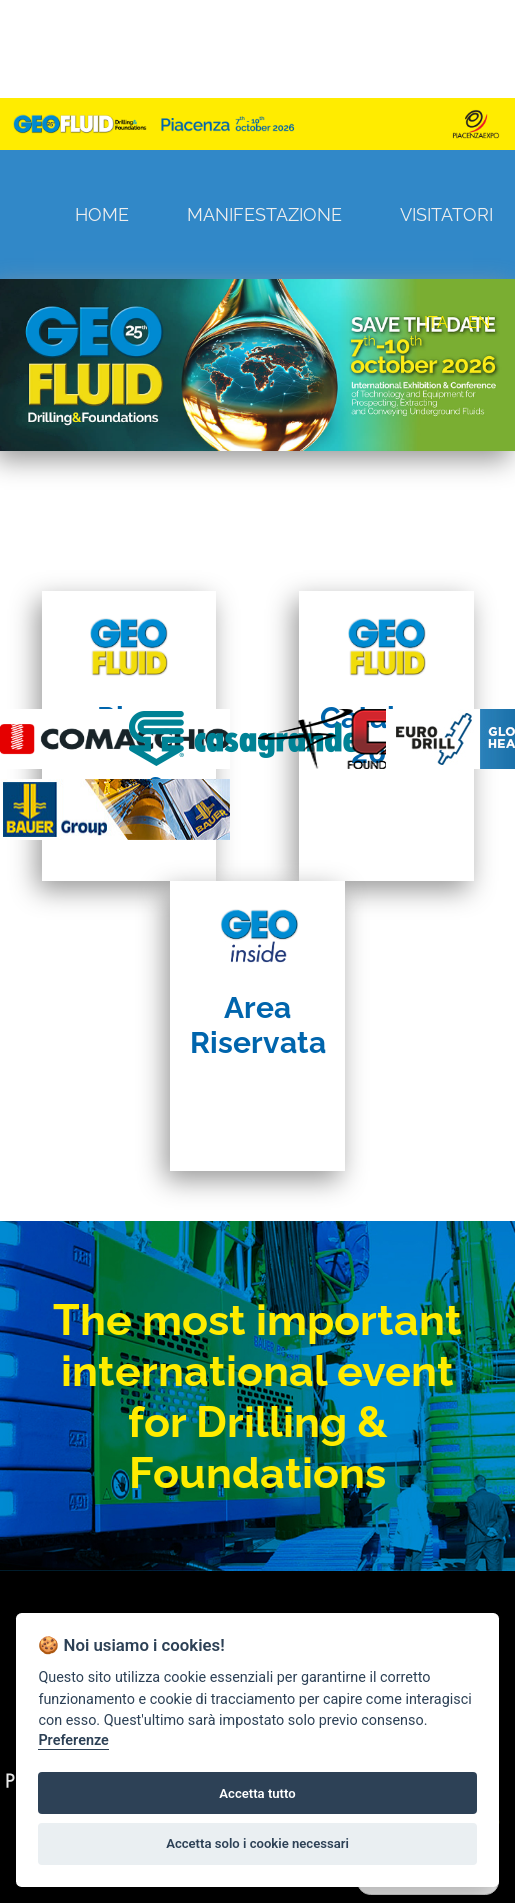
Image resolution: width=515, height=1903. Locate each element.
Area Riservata (258, 1025)
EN (479, 322)
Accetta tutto (257, 1793)
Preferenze (73, 1740)
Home (102, 214)
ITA (436, 322)
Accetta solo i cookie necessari (257, 1843)
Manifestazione (264, 214)
